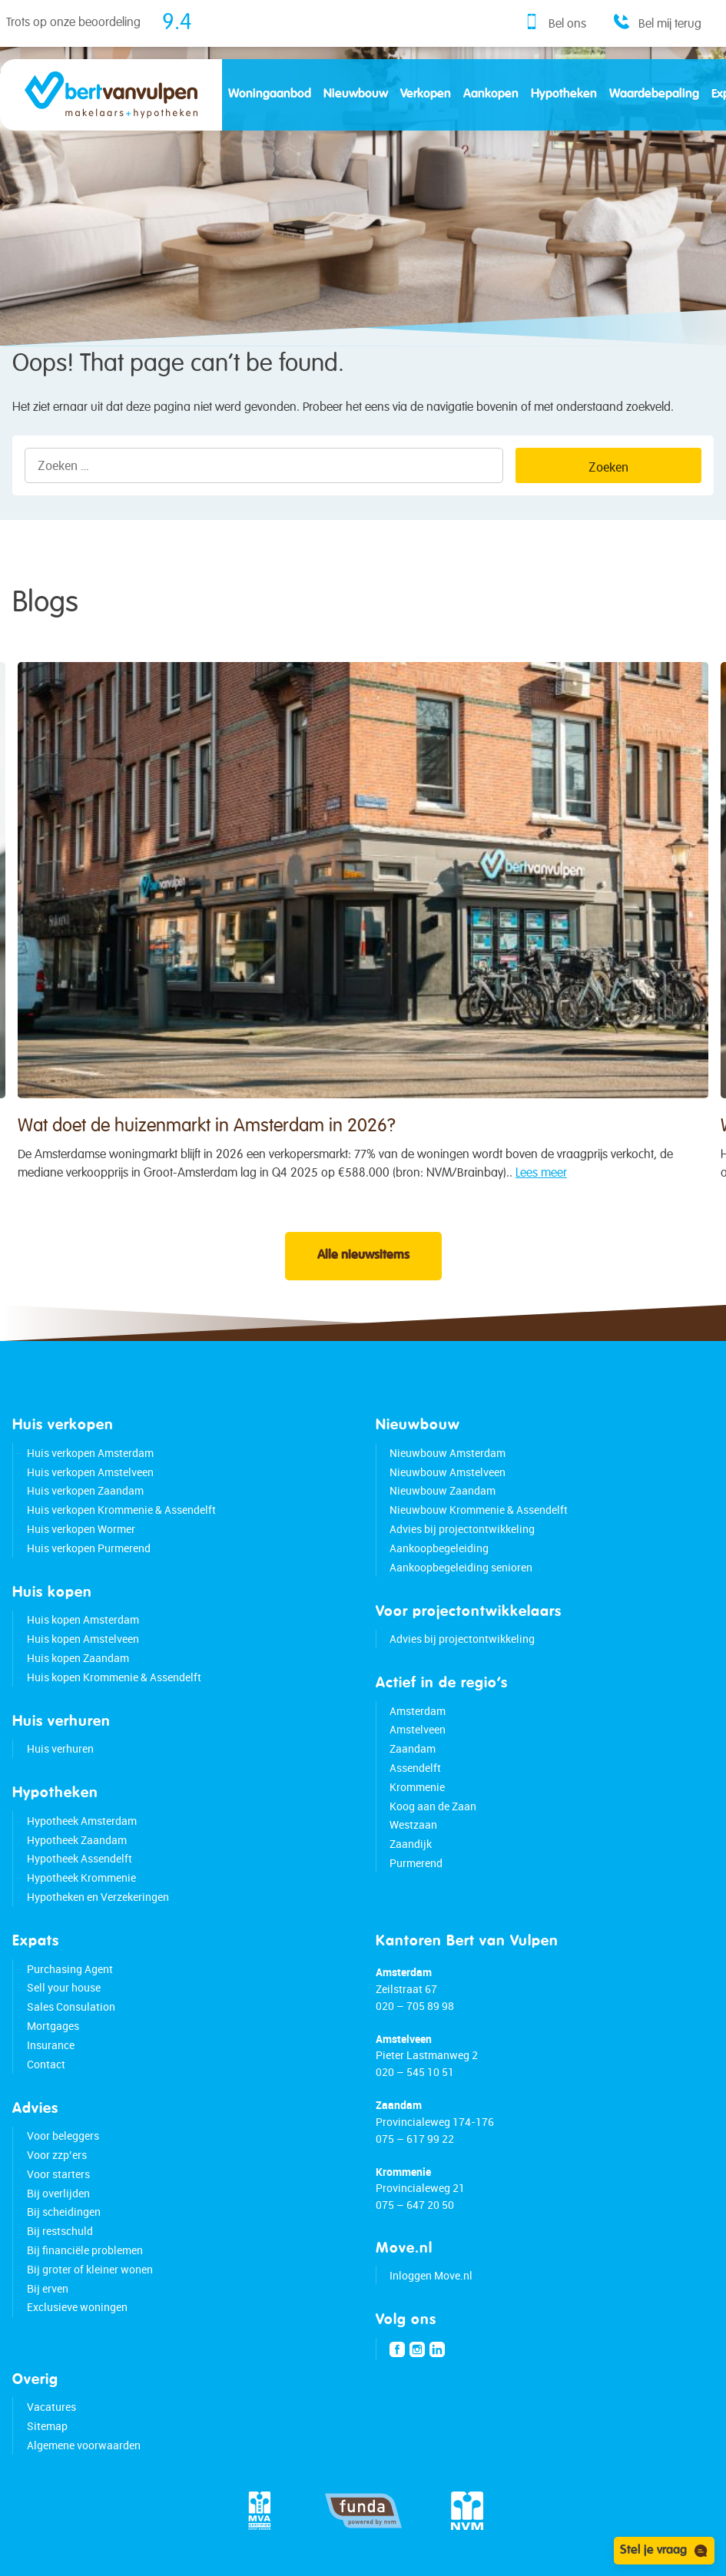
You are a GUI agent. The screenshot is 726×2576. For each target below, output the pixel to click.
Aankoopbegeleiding (439, 1548)
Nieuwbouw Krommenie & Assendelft (479, 1509)
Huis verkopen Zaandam (85, 1490)
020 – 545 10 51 (415, 2071)
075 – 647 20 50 (415, 2204)
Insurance (51, 2045)
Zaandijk (411, 1843)
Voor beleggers (63, 2135)
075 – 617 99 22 (415, 2138)
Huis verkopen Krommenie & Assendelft (121, 1509)
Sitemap (47, 2426)
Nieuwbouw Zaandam (443, 1490)
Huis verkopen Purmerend (89, 1548)
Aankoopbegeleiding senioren (461, 1567)
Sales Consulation (71, 2006)
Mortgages (53, 2025)
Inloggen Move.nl (431, 2275)
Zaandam (413, 1748)
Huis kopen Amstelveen (83, 1638)
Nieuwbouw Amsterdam (448, 1452)
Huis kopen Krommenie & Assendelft (114, 1677)
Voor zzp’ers (57, 2154)
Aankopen (491, 94)
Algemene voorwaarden (84, 2445)
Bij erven (47, 2288)
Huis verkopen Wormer (81, 1528)
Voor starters (58, 2174)
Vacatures (51, 2406)
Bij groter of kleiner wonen (90, 2269)
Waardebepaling (654, 94)
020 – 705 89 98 (415, 2005)
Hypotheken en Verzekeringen (98, 1896)
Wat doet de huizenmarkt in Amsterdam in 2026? (207, 1136)
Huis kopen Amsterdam (83, 1619)
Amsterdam (418, 1711)
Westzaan (413, 1824)
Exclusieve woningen (77, 2307)
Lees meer (541, 1183)
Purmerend (416, 1863)
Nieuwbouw (355, 94)
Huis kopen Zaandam (78, 1658)
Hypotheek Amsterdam (82, 1820)
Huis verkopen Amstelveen (90, 1472)
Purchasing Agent (70, 1969)
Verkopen (425, 94)
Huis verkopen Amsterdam (90, 1452)
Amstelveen (418, 1729)
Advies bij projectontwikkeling (462, 1528)
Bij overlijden (58, 2193)
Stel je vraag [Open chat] (664, 2550)
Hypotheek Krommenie (81, 1877)
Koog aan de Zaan (433, 1806)
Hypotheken (564, 94)
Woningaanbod (269, 94)
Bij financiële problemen (85, 2250)
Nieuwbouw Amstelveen (448, 1472)
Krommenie (417, 1787)
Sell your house (64, 1987)
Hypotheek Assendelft (79, 1858)
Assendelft (415, 1767)
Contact (46, 2064)
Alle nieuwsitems (363, 1256)
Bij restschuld (60, 2230)
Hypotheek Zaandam (77, 1840)
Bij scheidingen (64, 2211)
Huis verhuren (60, 1748)
